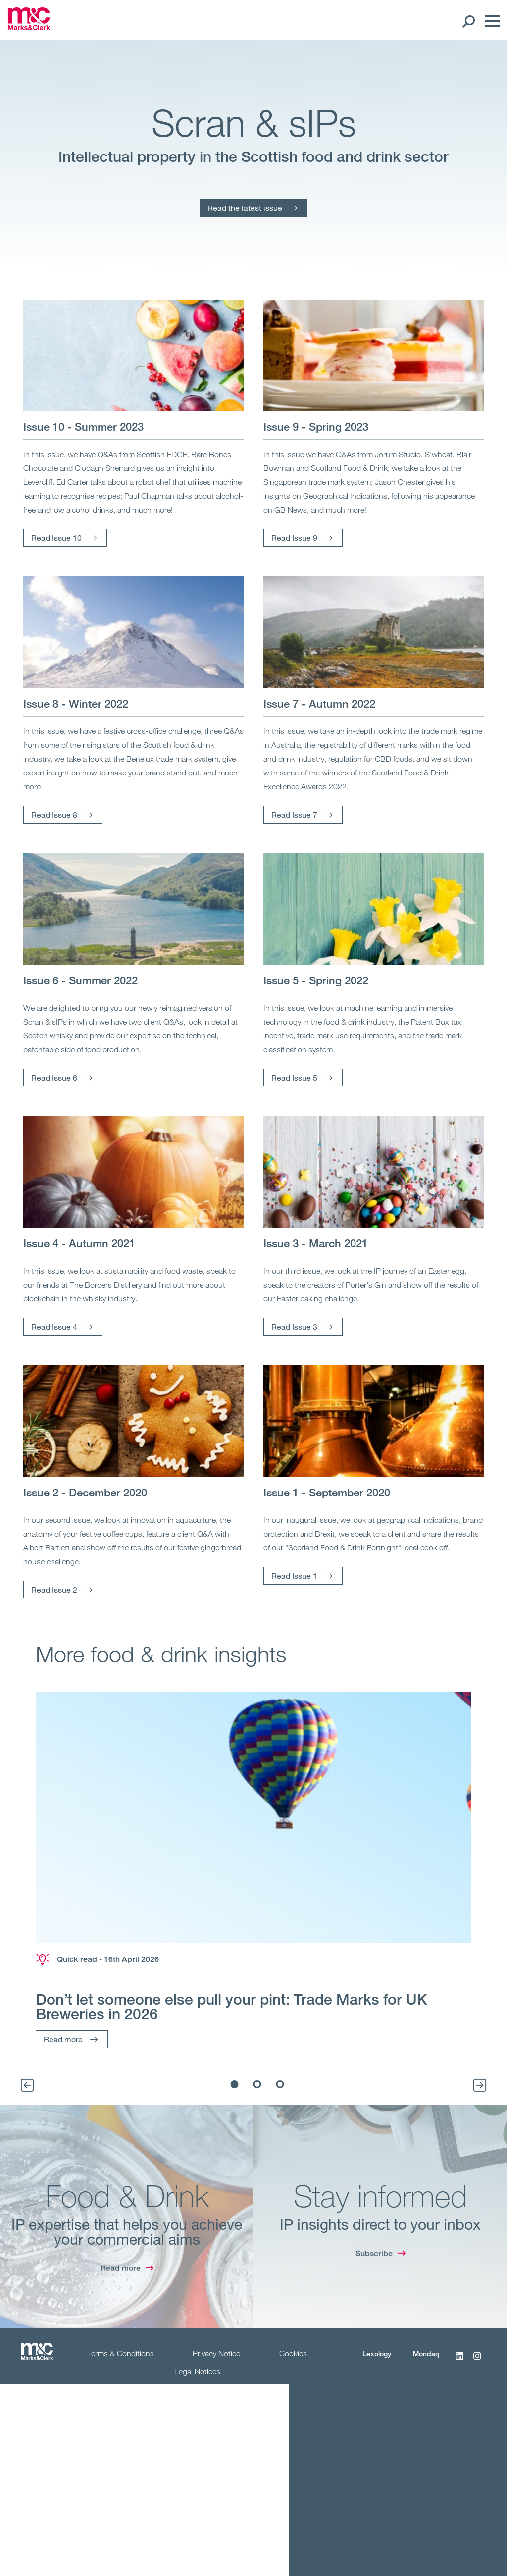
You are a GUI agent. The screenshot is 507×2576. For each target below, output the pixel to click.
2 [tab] (257, 2084)
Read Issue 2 (54, 1589)
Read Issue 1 (294, 1575)
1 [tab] (235, 2084)
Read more (63, 2039)
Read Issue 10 (56, 537)
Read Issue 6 (54, 1077)
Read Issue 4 (54, 1326)
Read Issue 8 (54, 814)
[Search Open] (468, 20)
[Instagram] (477, 2361)
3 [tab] (280, 2084)
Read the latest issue (244, 207)
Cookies (293, 2353)
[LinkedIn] (459, 2361)
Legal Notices (197, 2371)
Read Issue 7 (294, 814)
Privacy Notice (216, 2353)
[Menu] (490, 20)
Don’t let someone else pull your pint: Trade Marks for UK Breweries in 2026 (231, 2006)
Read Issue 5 (294, 1077)
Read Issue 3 (294, 1326)
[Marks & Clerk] (29, 27)
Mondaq (426, 2353)
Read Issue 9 (294, 537)
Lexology (376, 2353)
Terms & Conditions (121, 2353)
